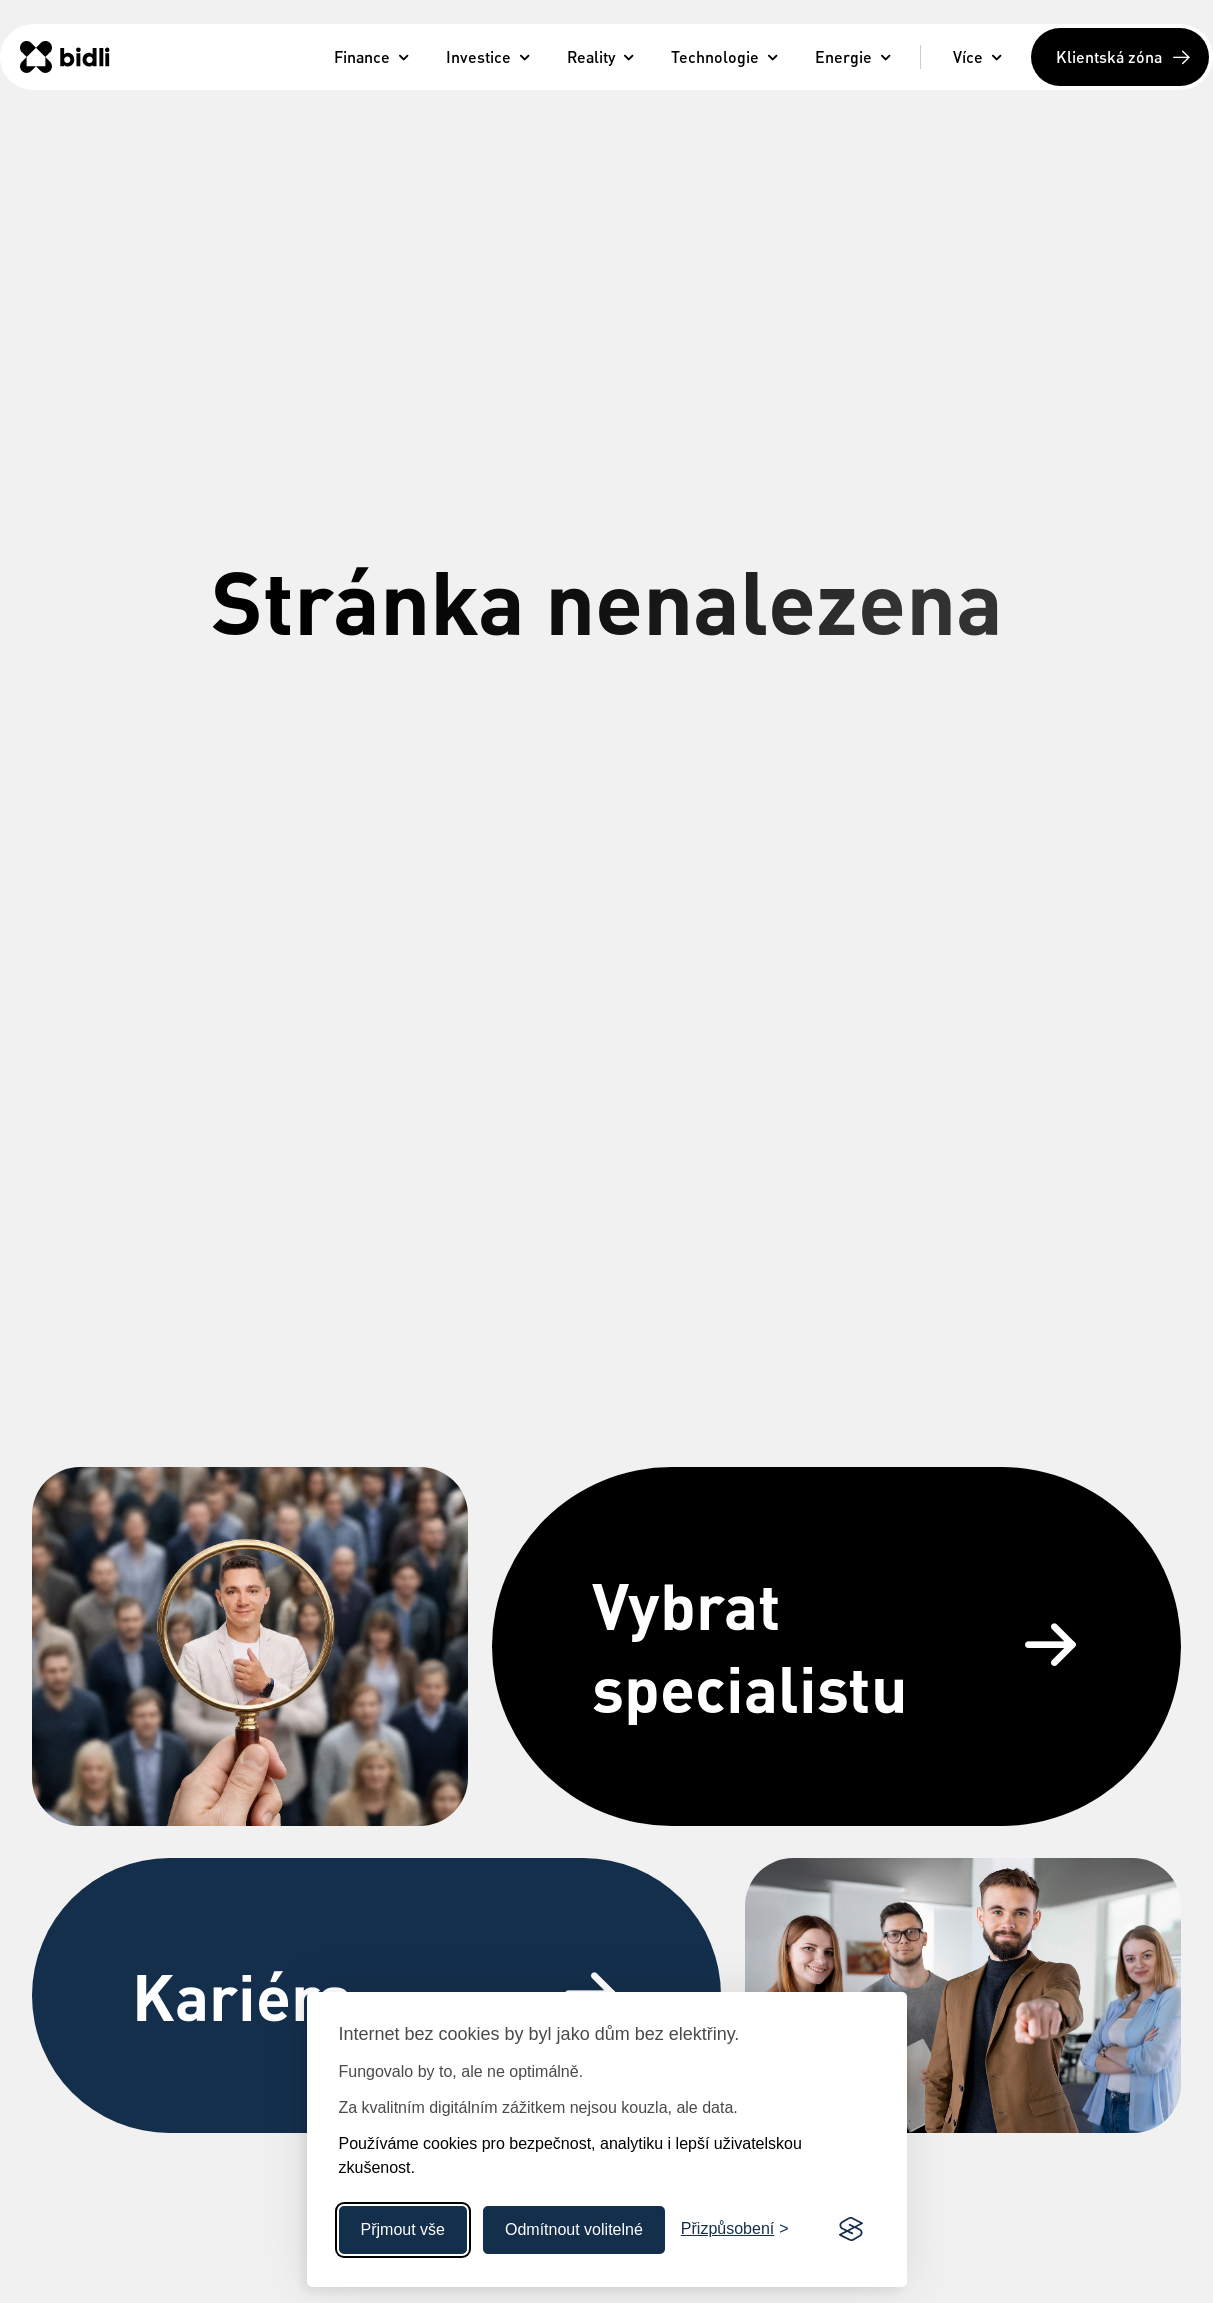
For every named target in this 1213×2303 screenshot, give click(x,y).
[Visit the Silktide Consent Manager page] (851, 2230)
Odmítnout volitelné (574, 2229)
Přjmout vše (403, 2229)
